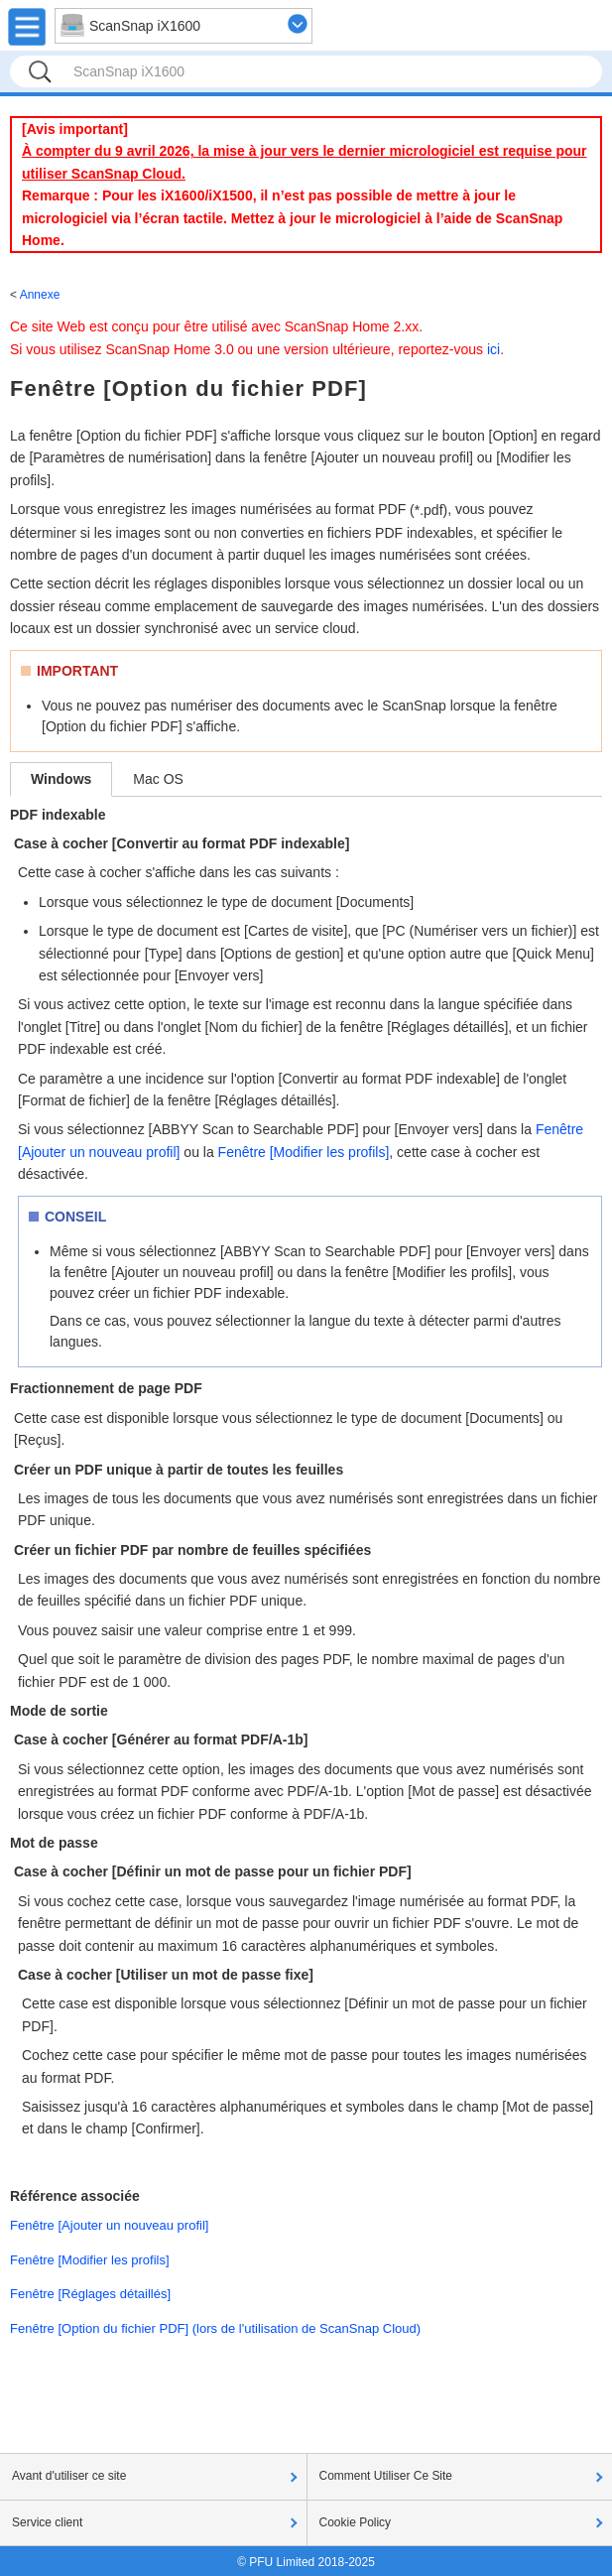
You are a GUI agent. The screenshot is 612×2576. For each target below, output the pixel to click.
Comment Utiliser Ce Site (386, 2476)
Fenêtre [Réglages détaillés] (90, 2293)
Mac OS (158, 779)
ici (493, 349)
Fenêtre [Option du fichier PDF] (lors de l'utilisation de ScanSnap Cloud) (215, 2328)
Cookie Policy (355, 2522)
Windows (61, 779)
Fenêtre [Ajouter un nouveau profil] (109, 2225)
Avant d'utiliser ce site (69, 2476)
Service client (47, 2522)
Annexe (40, 295)
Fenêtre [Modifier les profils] (304, 1152)
